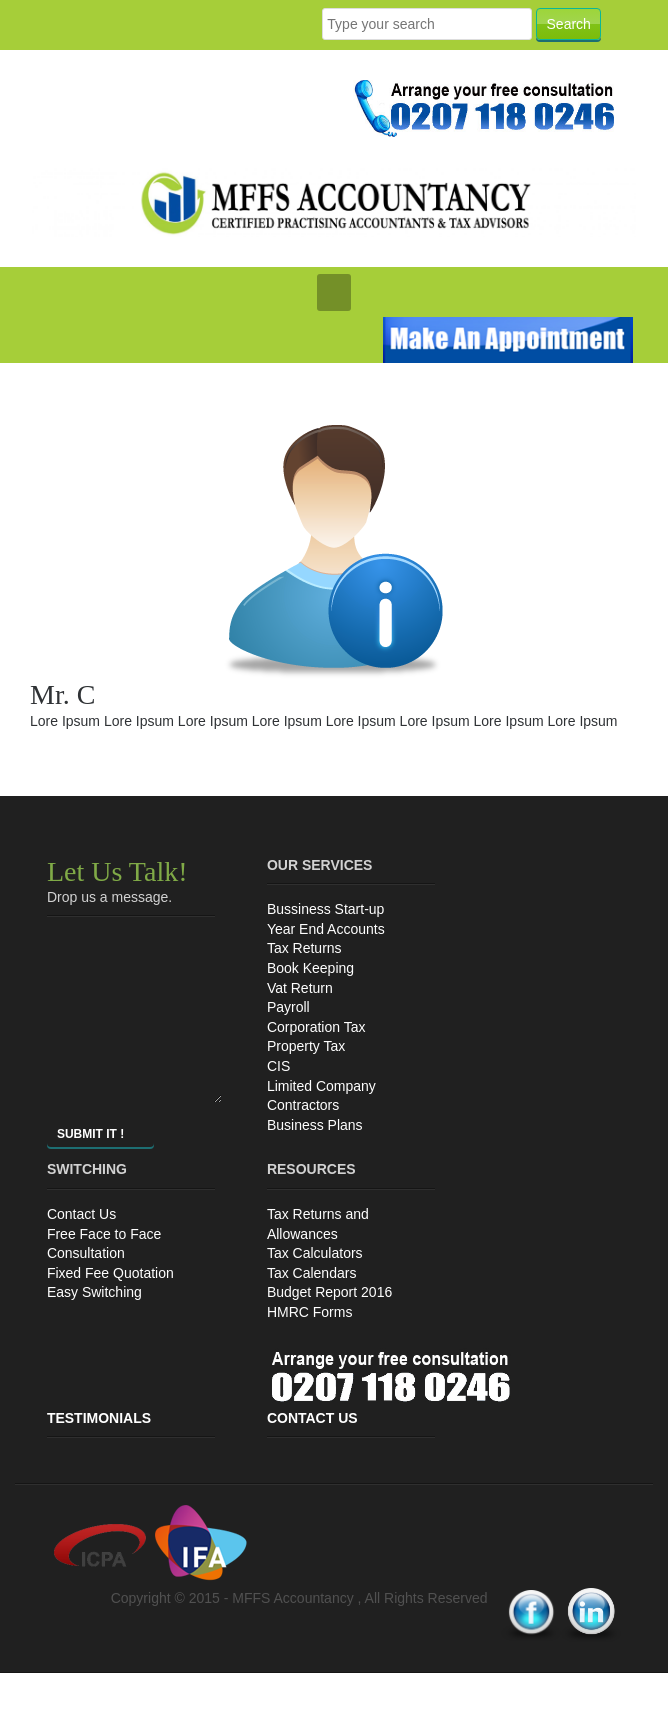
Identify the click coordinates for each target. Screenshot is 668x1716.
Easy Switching (94, 1292)
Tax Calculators (315, 1253)
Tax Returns (304, 948)
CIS (278, 1066)
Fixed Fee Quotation (110, 1273)
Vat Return (300, 988)
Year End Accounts (326, 929)
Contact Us (81, 1214)
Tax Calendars (312, 1273)
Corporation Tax (316, 1027)
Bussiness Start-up (326, 909)
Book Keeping (310, 968)
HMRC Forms (310, 1312)
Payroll (288, 1007)
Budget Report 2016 (329, 1292)
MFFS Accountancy (294, 1598)
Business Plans (315, 1125)
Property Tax (306, 1046)
